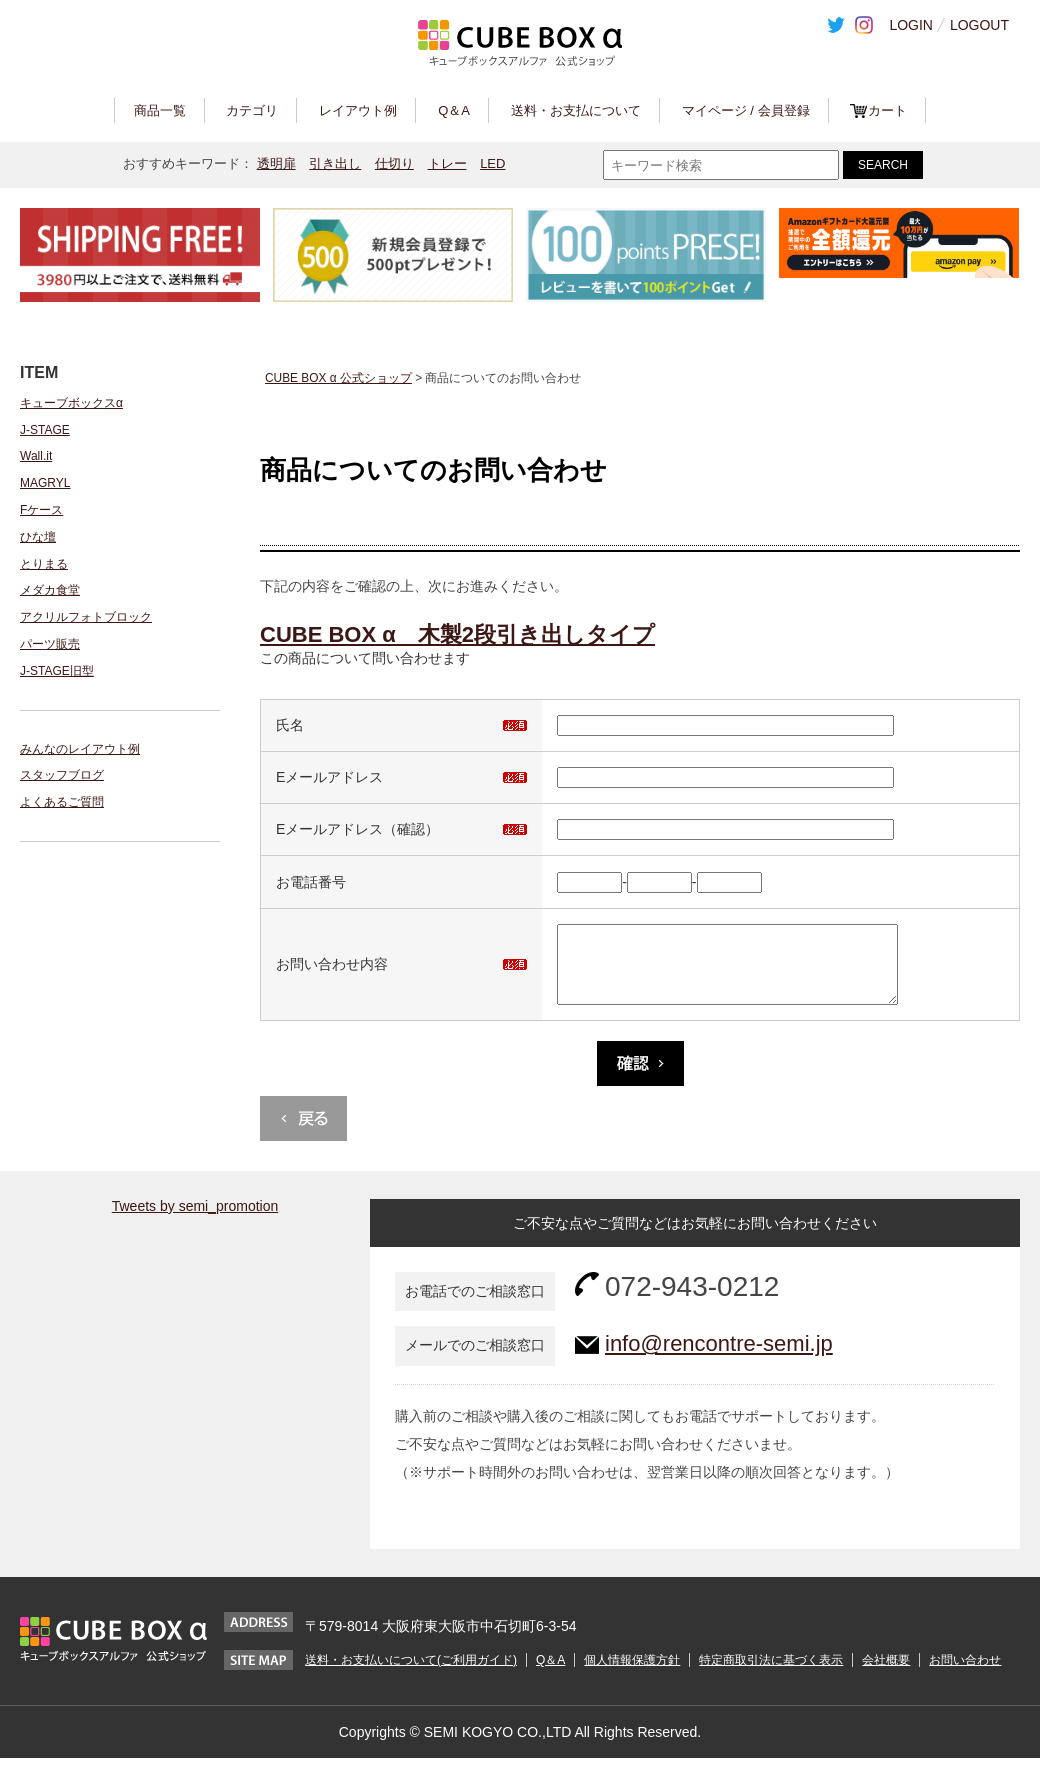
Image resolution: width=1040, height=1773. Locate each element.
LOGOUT (979, 25)
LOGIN (911, 25)
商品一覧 (160, 110)
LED (492, 163)
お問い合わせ (965, 1675)
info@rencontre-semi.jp (719, 1358)
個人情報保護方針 (632, 1675)
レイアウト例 (358, 110)
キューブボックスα (71, 403)
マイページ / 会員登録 (746, 110)
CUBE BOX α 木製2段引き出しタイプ (457, 634)
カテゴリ (252, 110)
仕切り (394, 163)
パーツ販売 (50, 644)
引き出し (335, 163)
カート (887, 110)
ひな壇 (38, 537)
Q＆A (454, 110)
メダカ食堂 (50, 590)
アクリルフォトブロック (86, 617)
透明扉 (276, 163)
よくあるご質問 (62, 802)
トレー (447, 163)
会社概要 (886, 1675)
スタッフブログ (62, 775)
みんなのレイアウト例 (80, 749)
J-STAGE (45, 430)
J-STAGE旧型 (57, 671)
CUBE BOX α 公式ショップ (338, 378)
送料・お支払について (576, 110)
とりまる (44, 564)
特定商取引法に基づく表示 (771, 1675)
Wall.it (36, 456)
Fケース (41, 510)
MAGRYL (45, 483)
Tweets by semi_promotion (195, 1221)
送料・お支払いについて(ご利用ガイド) (411, 1675)
